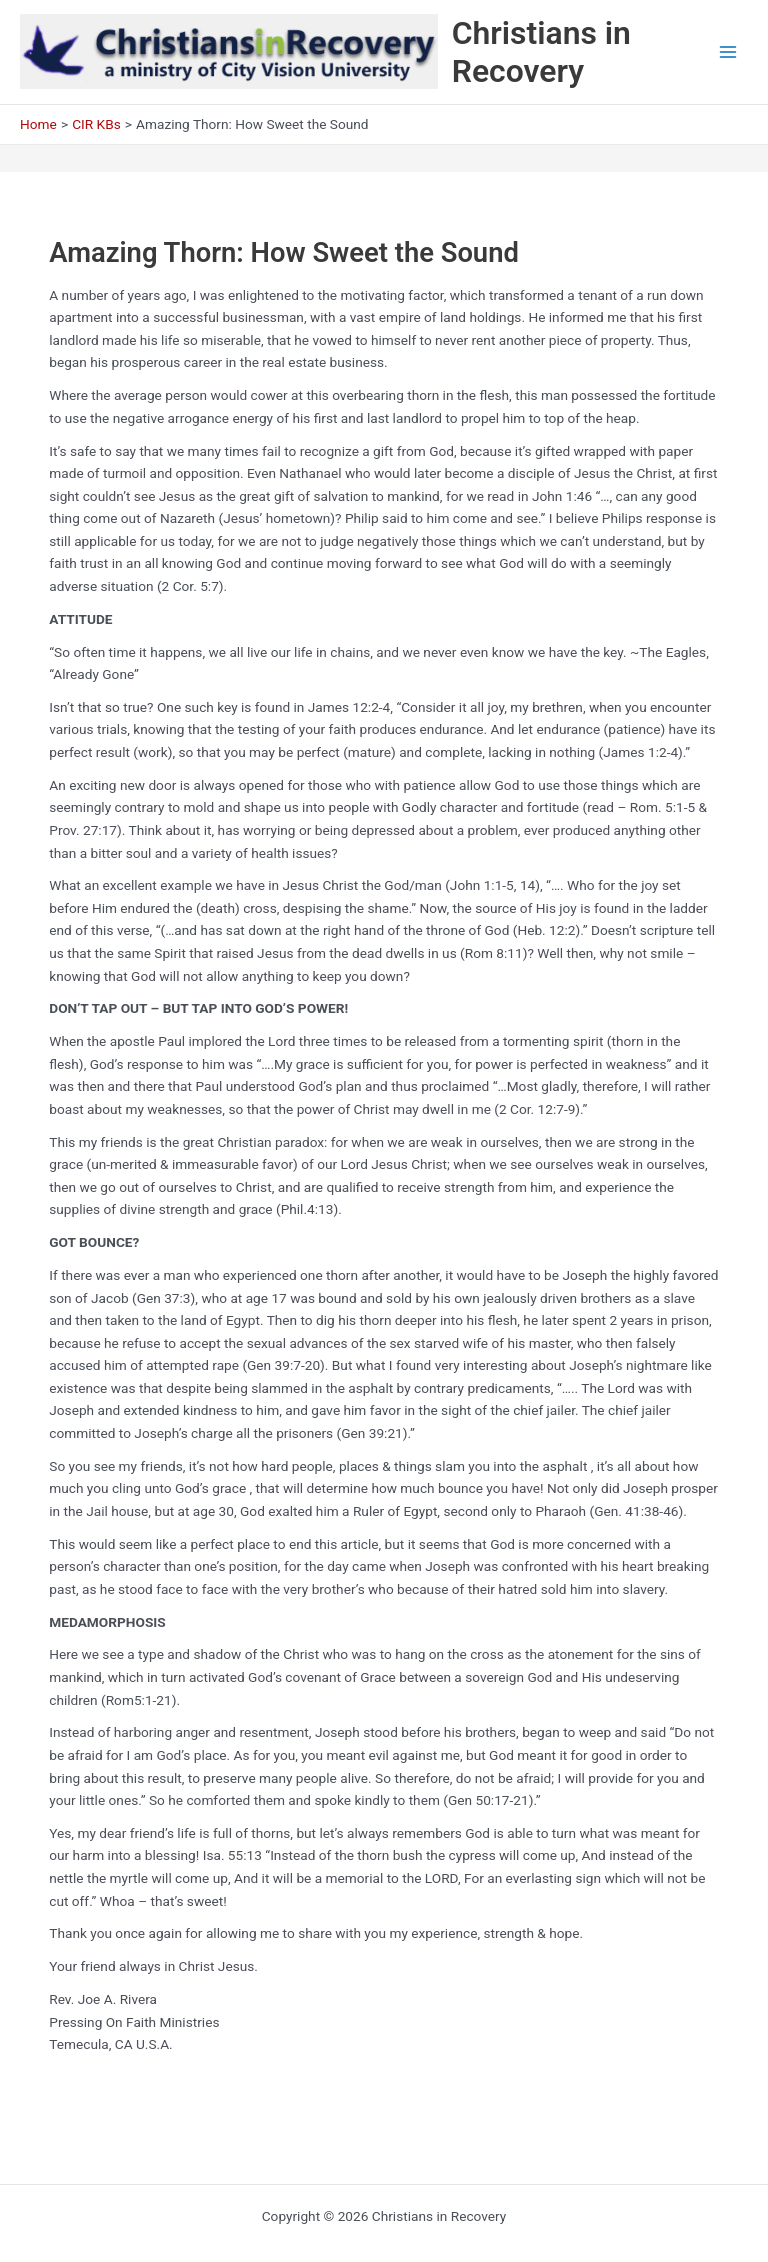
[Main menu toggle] (728, 52)
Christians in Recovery (541, 52)
